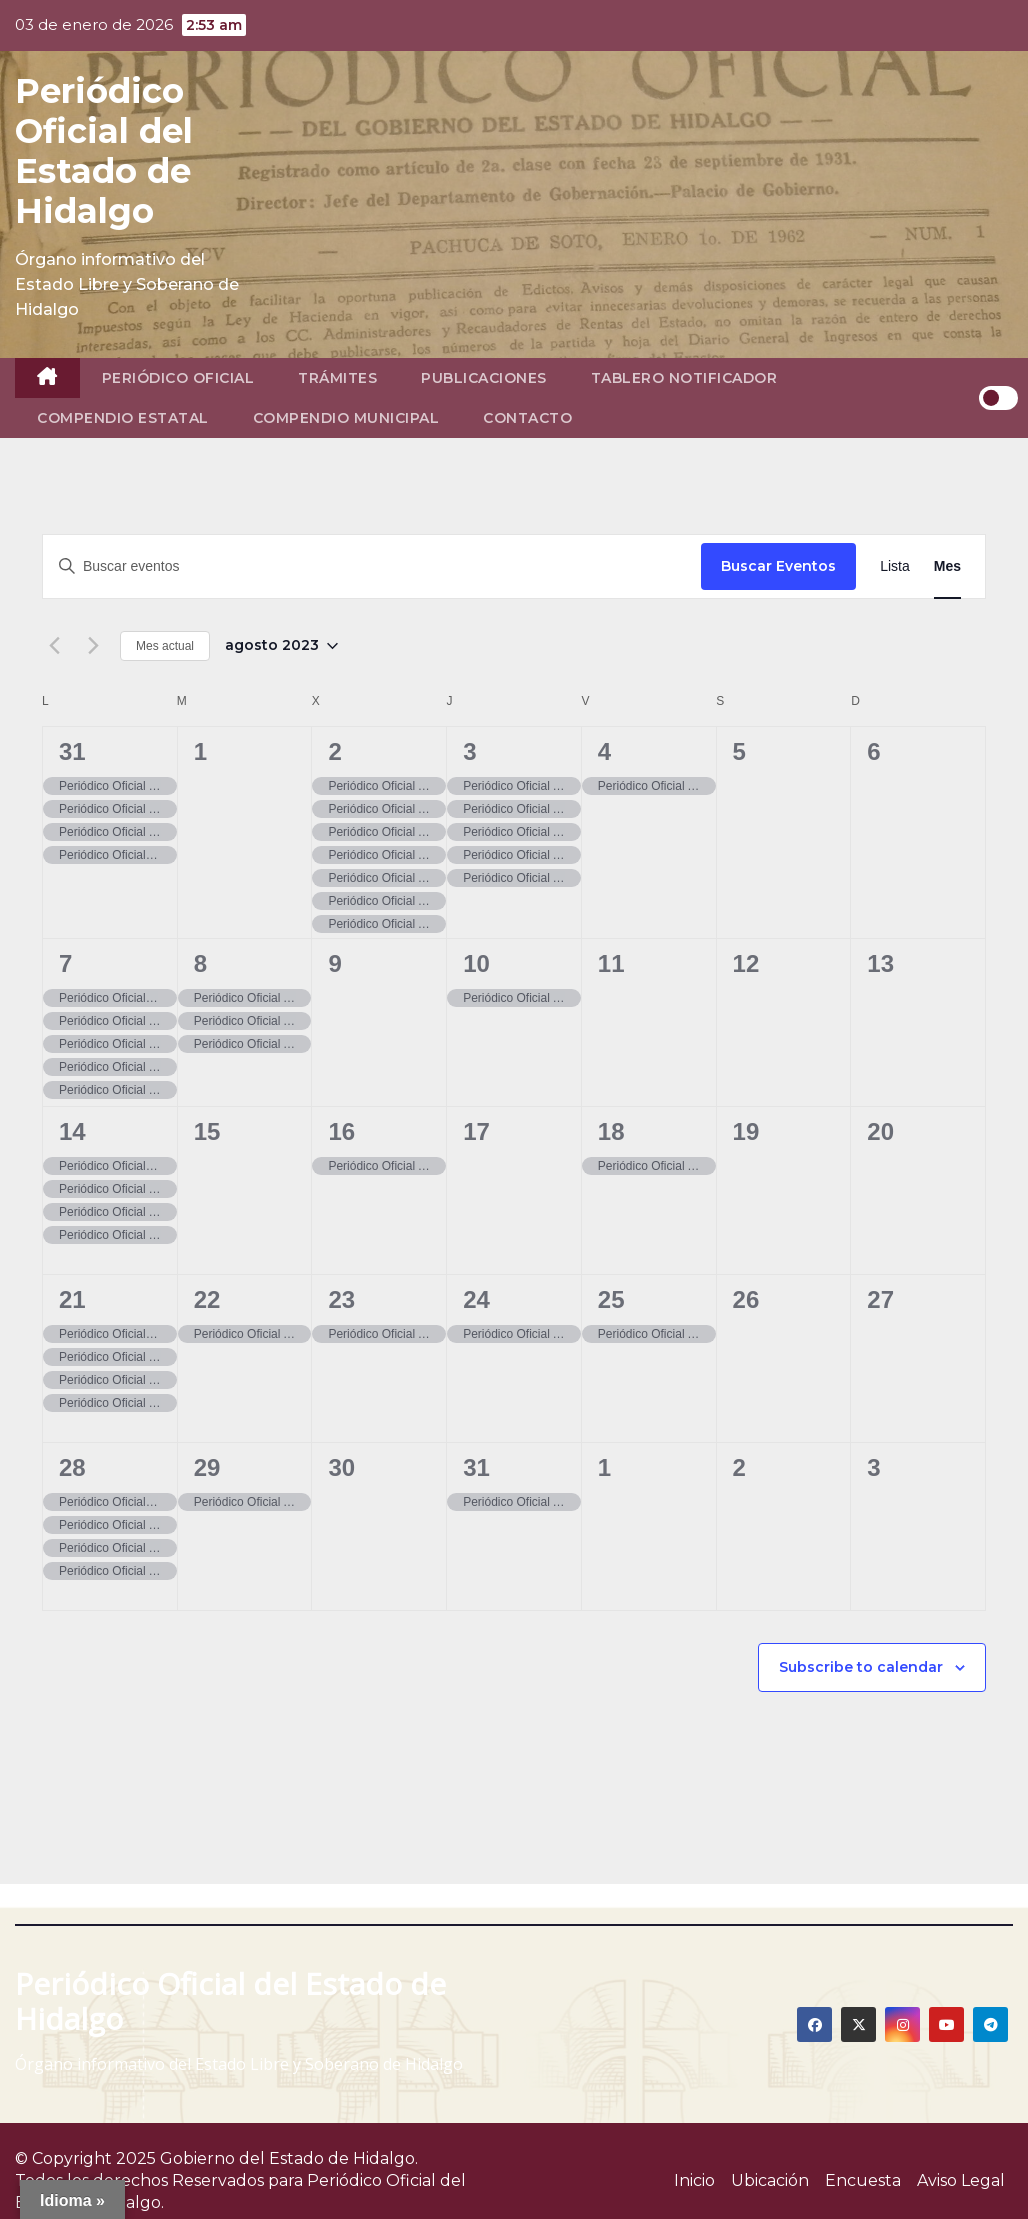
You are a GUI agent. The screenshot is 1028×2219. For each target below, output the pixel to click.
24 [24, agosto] (476, 1299)
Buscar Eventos (778, 566)
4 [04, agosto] (604, 751)
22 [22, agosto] (207, 1299)
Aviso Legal (961, 2180)
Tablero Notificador (684, 378)
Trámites (337, 378)
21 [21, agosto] (72, 1299)
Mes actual (165, 646)
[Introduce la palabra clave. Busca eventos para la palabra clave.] (372, 566)
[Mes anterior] (54, 646)
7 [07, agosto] (65, 963)
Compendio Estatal (123, 418)
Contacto (527, 418)
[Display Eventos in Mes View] (947, 566)
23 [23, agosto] (341, 1299)
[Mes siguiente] (93, 646)
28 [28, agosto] (72, 1467)
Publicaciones (484, 378)
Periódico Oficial (178, 378)
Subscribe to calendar (861, 1667)
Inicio (694, 2180)
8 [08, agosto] (200, 963)
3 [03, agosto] (469, 751)
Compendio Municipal (346, 418)
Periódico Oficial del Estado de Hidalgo (104, 151)
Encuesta (863, 2180)
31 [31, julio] (72, 751)
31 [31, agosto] (476, 1467)
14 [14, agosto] (72, 1131)
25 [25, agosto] (611, 1299)
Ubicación (770, 2180)
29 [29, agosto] (207, 1467)
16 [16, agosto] (341, 1131)
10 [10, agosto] (476, 963)
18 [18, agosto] (611, 1131)
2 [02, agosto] (334, 751)
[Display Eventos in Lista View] (895, 566)
